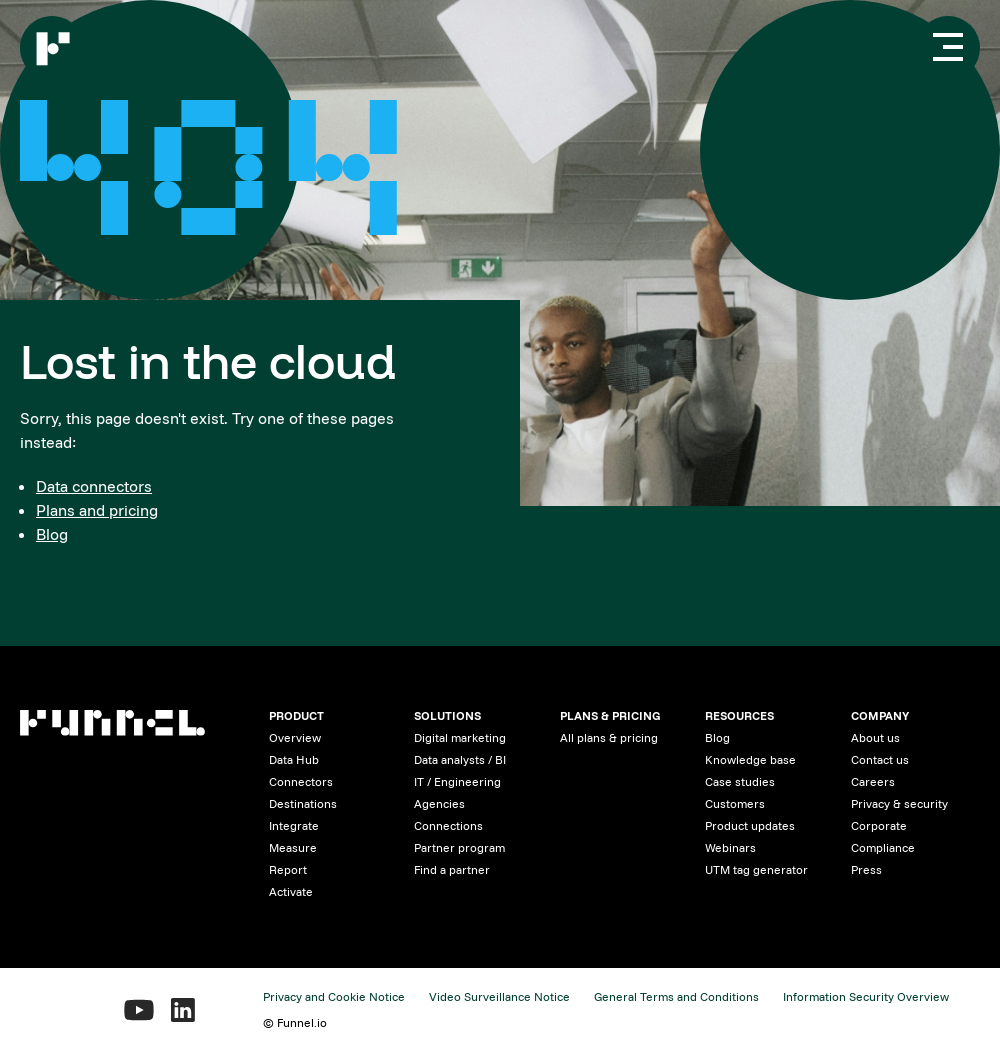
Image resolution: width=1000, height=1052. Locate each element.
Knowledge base (750, 759)
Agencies (439, 803)
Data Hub (294, 759)
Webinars (730, 847)
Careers (873, 781)
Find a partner (452, 869)
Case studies (740, 781)
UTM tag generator (756, 869)
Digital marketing (460, 737)
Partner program (459, 847)
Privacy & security (899, 803)
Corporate (879, 825)
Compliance (883, 847)
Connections (448, 825)
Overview (295, 737)
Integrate (294, 825)
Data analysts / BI (460, 759)
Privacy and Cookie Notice (334, 996)
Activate (291, 891)
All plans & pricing (609, 737)
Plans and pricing (97, 510)
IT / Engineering (457, 781)
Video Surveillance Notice (499, 996)
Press (866, 869)
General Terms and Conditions (676, 996)
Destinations (303, 803)
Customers (735, 803)
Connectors (301, 781)
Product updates (750, 825)
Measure (293, 847)
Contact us (880, 759)
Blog (52, 534)
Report (288, 869)
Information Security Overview (866, 996)
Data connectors (94, 486)
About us (875, 737)
